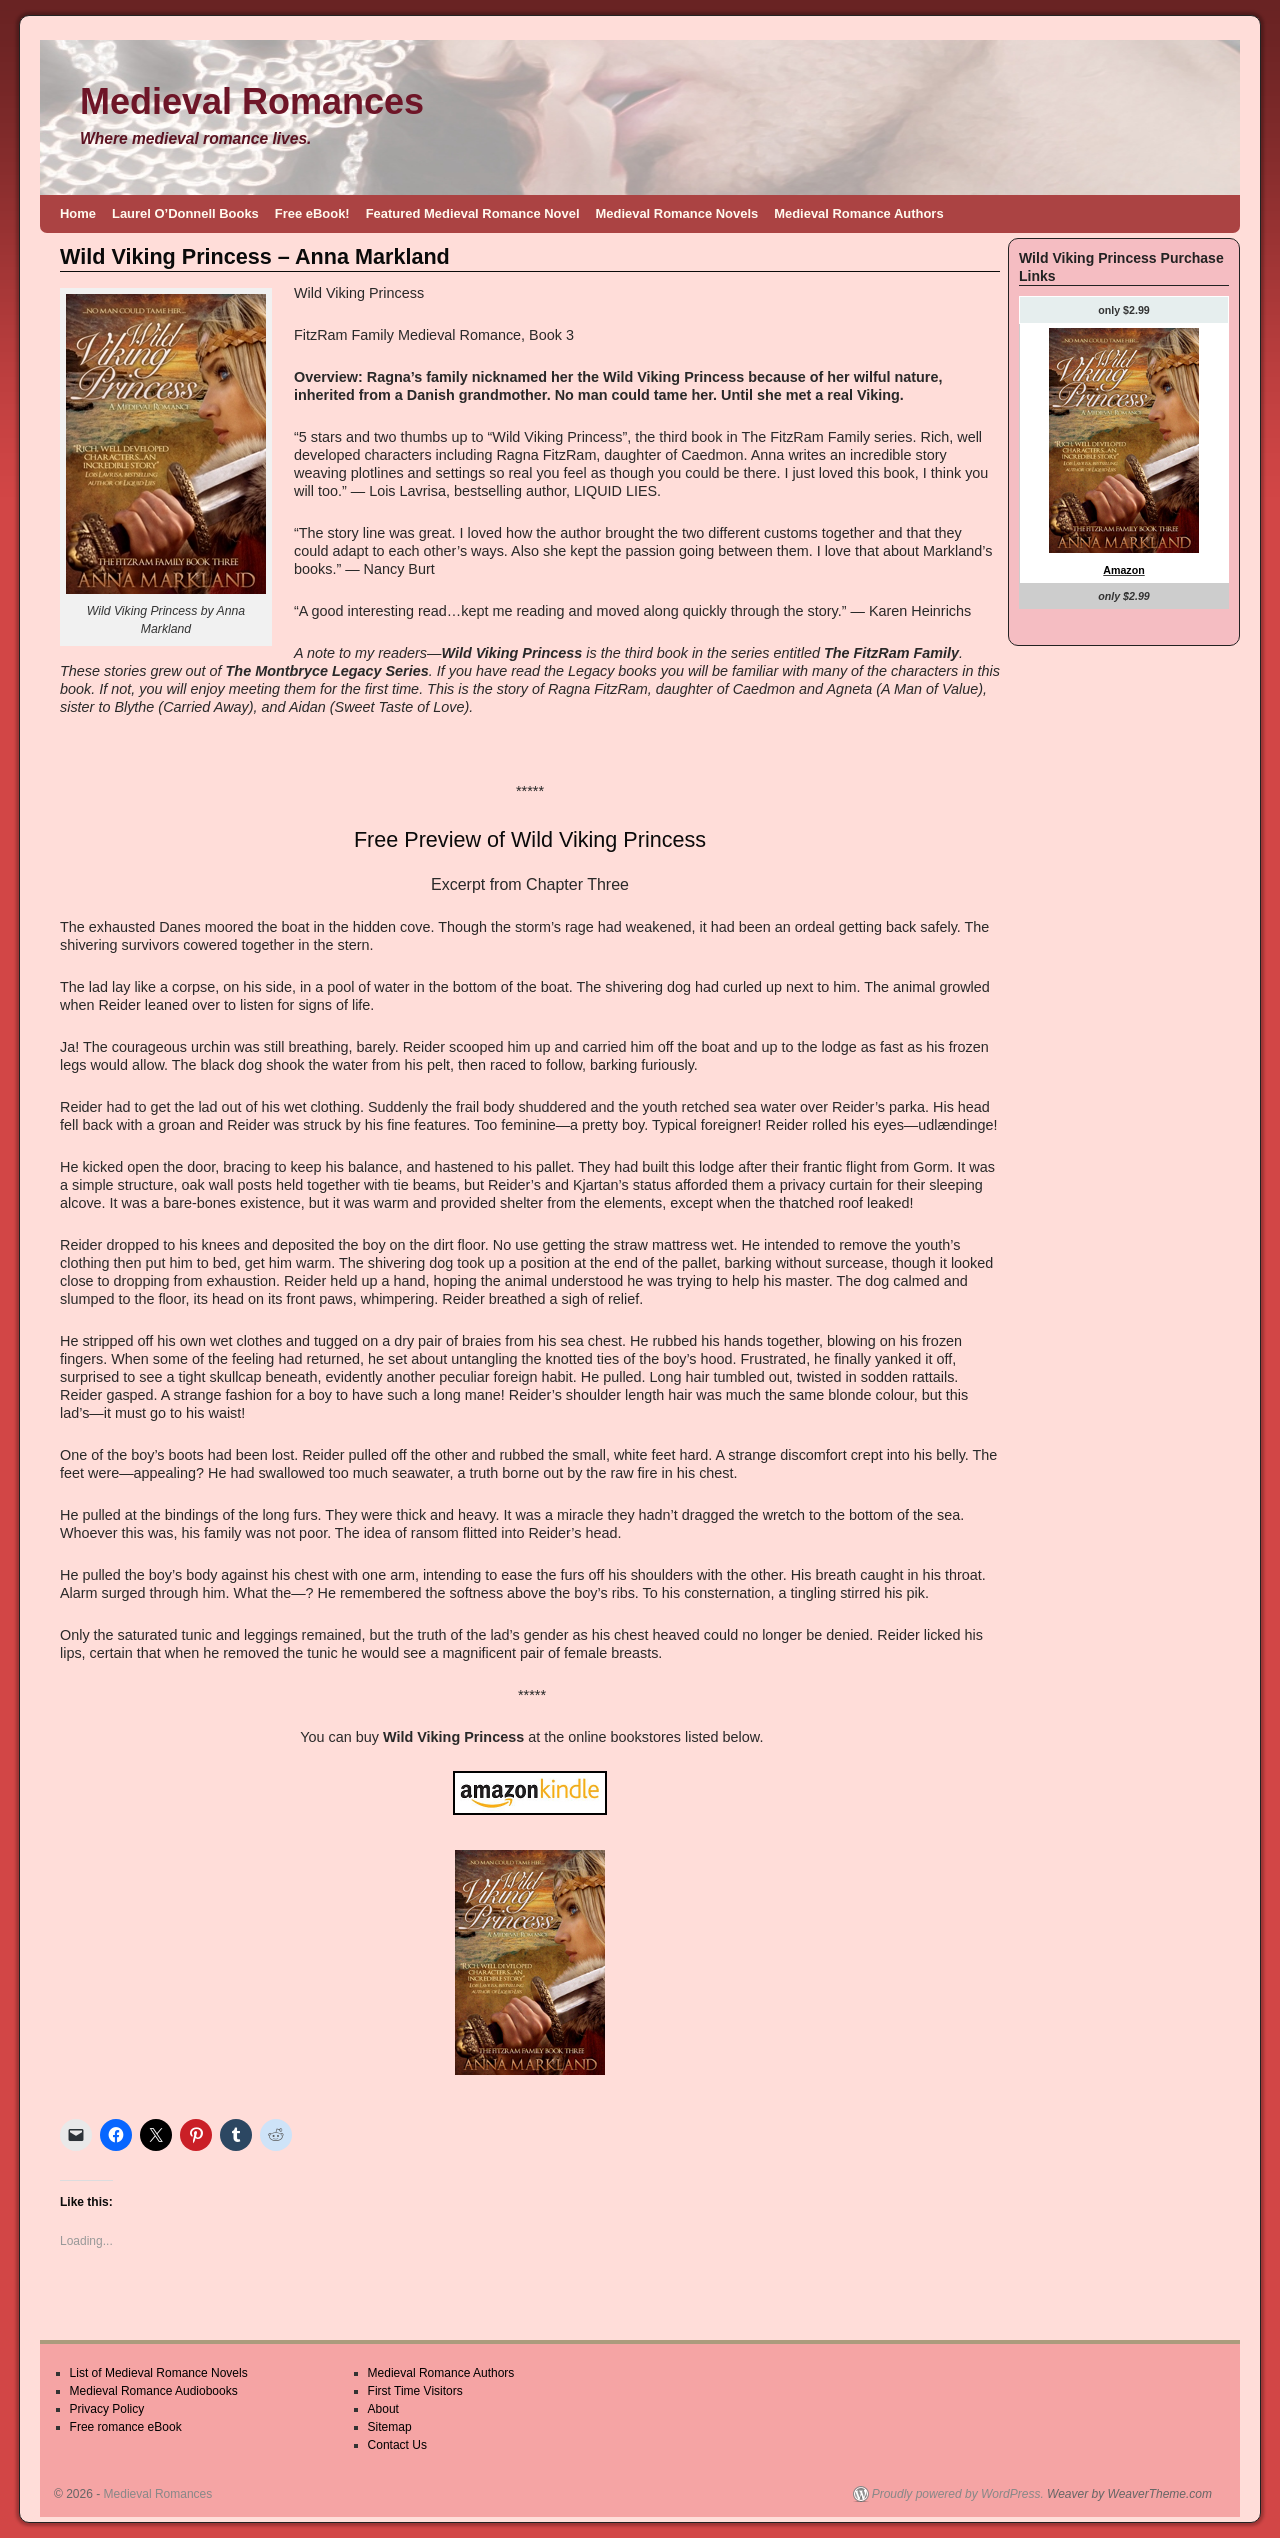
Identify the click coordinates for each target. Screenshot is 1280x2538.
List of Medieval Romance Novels (159, 2373)
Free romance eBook (126, 2427)
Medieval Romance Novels (677, 213)
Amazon (1123, 570)
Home (78, 213)
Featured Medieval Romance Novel (473, 213)
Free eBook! (312, 213)
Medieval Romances (252, 101)
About (383, 2409)
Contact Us (397, 2445)
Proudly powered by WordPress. (958, 2494)
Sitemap (390, 2427)
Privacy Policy (107, 2409)
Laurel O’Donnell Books (185, 213)
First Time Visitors (415, 2391)
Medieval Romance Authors (858, 213)
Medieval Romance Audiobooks (154, 2391)
